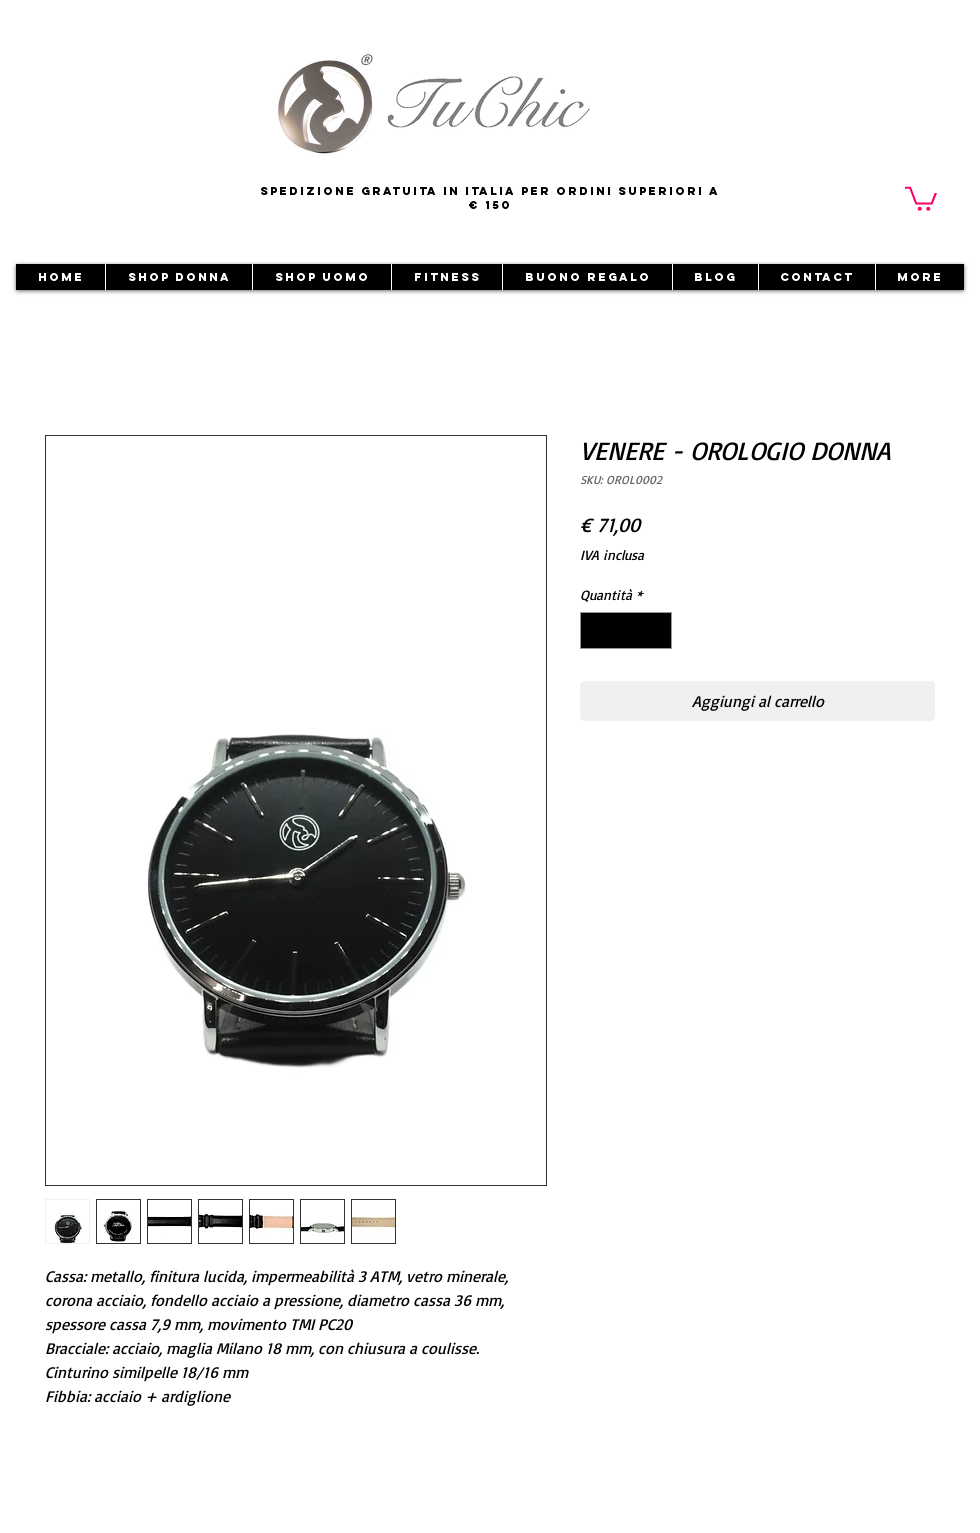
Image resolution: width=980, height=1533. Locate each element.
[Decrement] (595, 630)
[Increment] (656, 630)
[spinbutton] (626, 630)
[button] (921, 197)
